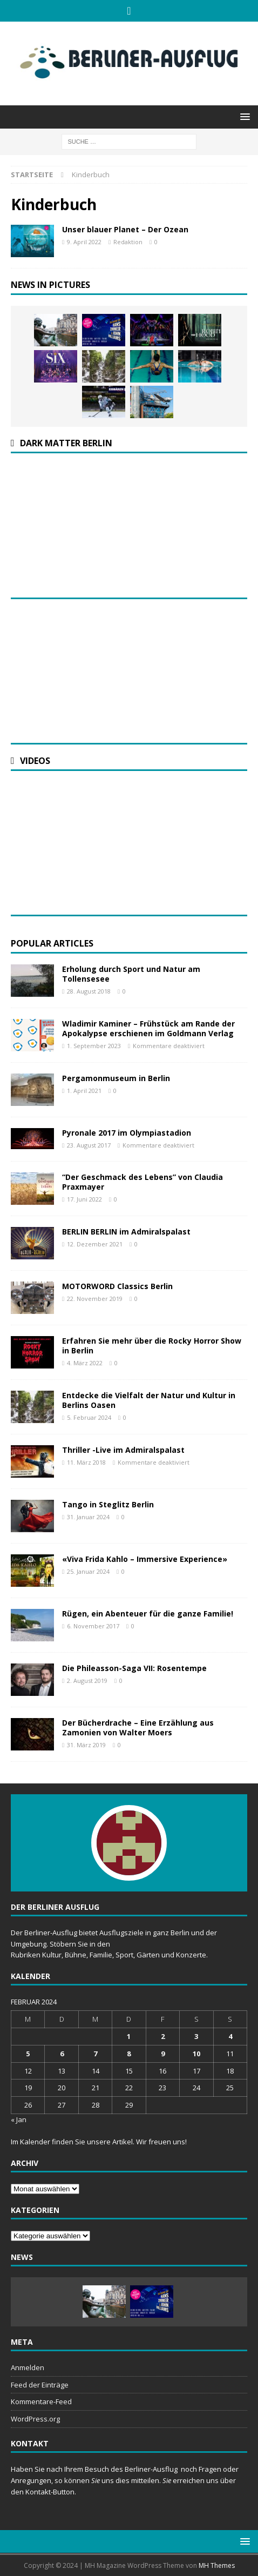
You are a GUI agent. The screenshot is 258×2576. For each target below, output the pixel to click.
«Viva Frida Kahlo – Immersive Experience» (144, 1559)
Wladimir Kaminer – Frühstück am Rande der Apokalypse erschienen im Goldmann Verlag (148, 1028)
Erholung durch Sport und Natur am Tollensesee (131, 974)
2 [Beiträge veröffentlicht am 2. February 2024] (163, 2036)
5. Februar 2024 (89, 1417)
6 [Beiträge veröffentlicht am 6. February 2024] (62, 2053)
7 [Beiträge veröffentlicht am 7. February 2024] (95, 2053)
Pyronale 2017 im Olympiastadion (126, 1133)
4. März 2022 (85, 1363)
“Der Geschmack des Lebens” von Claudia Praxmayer (142, 1182)
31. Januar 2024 (88, 1517)
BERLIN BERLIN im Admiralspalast (126, 1231)
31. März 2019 (86, 1745)
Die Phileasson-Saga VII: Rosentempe (134, 1668)
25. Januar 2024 (88, 1571)
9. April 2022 (84, 242)
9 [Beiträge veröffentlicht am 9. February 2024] (163, 2053)
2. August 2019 (87, 1680)
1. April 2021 (84, 1090)
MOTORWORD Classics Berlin (117, 1286)
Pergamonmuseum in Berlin (116, 1078)
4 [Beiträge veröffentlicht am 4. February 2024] (230, 2036)
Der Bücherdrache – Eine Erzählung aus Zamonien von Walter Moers (138, 1728)
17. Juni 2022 (84, 1199)
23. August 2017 (89, 1145)
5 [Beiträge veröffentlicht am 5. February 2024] (28, 2053)
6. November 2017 (93, 1626)
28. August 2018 (89, 991)
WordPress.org (35, 2419)
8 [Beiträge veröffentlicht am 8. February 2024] (129, 2053)
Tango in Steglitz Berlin (108, 1504)
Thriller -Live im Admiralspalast (123, 1450)
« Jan (18, 2119)
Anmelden (27, 2367)
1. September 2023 (94, 1046)
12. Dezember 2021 (95, 1244)
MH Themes (217, 2565)
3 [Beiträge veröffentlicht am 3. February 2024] (196, 2036)
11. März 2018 (86, 1462)
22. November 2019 (95, 1298)
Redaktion (127, 242)
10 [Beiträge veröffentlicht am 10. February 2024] (196, 2053)
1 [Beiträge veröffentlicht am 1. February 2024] (129, 2036)
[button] (243, 116)
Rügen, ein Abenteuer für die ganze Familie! (147, 1613)
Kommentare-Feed (41, 2401)
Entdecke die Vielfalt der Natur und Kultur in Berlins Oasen (148, 1400)
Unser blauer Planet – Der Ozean (125, 229)
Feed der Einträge (40, 2385)
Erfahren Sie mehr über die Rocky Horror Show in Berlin (151, 1346)
